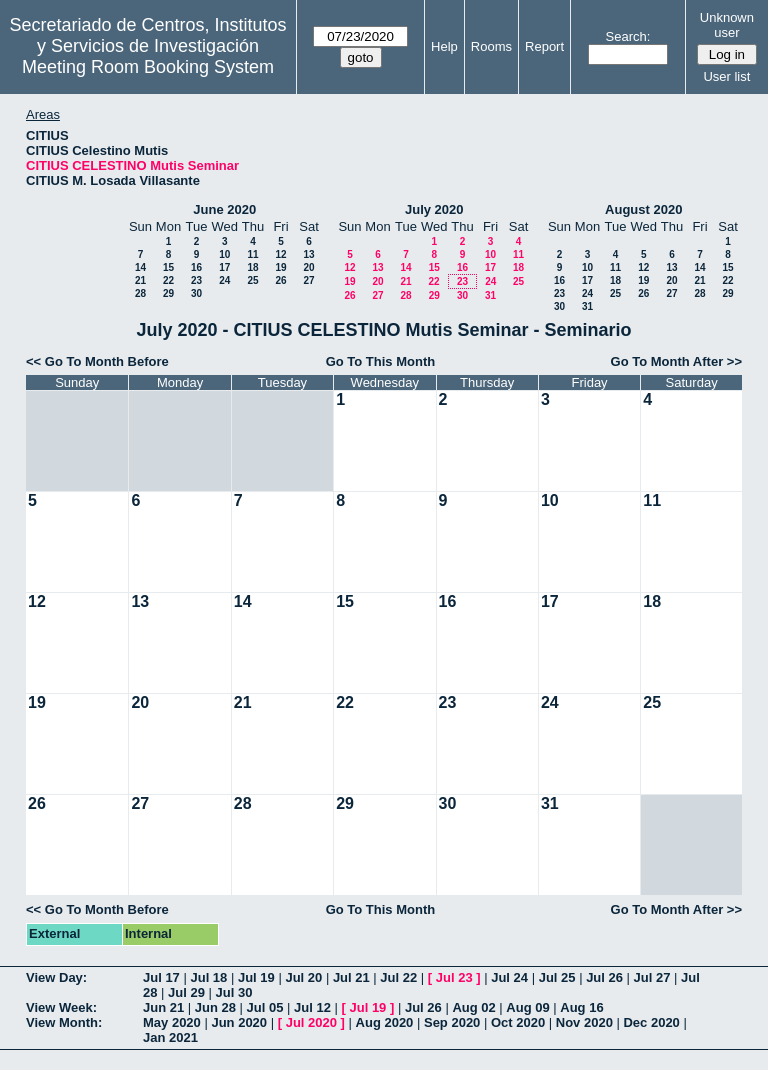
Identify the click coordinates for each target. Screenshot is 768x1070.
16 (196, 267)
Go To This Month (381, 361)
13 (308, 254)
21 (140, 280)
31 (490, 295)
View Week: (61, 1007)
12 (280, 254)
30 (196, 293)
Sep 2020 (452, 1022)
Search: (628, 36)
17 (224, 267)
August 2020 (643, 209)
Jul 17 (161, 977)
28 (140, 293)
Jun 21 (163, 1007)
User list (726, 76)
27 (308, 280)
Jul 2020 (311, 1022)
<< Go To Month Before (97, 361)
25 (252, 280)
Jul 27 (652, 977)
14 (140, 267)
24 (224, 280)
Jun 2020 (239, 1022)
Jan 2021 (170, 1037)
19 (280, 267)
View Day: (56, 977)
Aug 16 (581, 1007)
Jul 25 (557, 977)
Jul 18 (208, 977)
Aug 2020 (385, 1022)
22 (168, 280)
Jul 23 (454, 977)
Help (444, 46)
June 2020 (224, 209)
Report (544, 46)
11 (252, 254)
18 (252, 267)
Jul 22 (398, 977)
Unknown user (727, 25)
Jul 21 (351, 977)
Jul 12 (312, 1007)
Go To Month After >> (676, 361)
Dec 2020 (651, 1022)
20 (308, 267)
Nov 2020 (584, 1022)
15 (168, 267)
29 (168, 293)
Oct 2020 (518, 1022)
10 (224, 254)
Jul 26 (604, 977)
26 (280, 280)
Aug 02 (473, 1007)
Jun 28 (215, 1007)
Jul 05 (265, 1007)
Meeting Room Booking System (148, 67)
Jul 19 (256, 977)
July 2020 (434, 209)
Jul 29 (186, 992)
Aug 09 (527, 1007)
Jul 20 (303, 977)
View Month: (64, 1022)
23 (196, 280)
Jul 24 (509, 977)
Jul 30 (234, 992)
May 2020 (172, 1022)
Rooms (491, 46)
